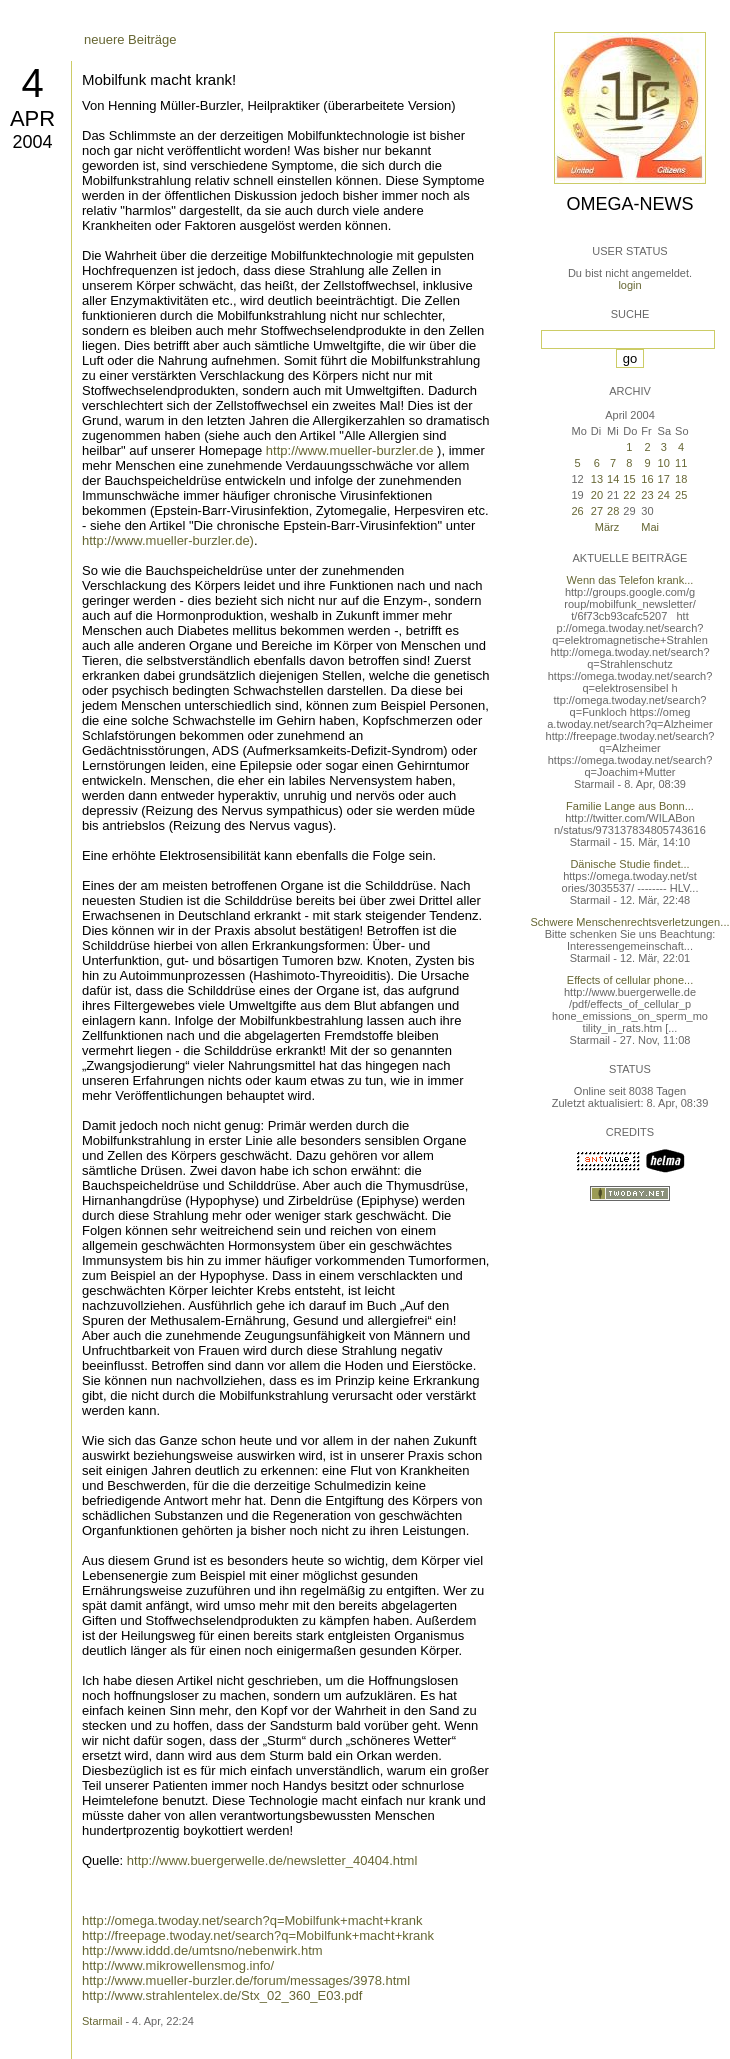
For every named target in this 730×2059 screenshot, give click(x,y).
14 (613, 479)
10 (664, 463)
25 (681, 495)
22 (629, 495)
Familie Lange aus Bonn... (630, 806)
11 (681, 463)
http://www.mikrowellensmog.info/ (178, 1965)
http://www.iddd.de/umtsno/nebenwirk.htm (202, 1950)
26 (577, 511)
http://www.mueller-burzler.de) (168, 540)
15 (629, 479)
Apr (32, 118)
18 (681, 479)
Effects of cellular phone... (630, 980)
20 (597, 495)
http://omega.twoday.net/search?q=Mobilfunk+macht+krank (252, 1920)
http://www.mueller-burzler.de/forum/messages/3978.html (246, 1980)
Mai (650, 527)
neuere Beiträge (130, 39)
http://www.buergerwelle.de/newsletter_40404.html (272, 1860)
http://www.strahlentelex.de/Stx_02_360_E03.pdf (222, 1995)
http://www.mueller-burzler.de (350, 450)
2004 (32, 142)
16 (647, 479)
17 (664, 479)
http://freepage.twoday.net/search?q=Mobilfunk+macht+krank (258, 1935)
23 (647, 495)
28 (613, 511)
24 (664, 495)
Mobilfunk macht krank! (159, 79)
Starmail (102, 2021)
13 (597, 479)
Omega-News (629, 204)
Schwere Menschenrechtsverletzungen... (630, 922)
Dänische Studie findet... (629, 864)
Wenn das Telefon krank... (630, 580)
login (629, 285)
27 (597, 511)
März (607, 527)
